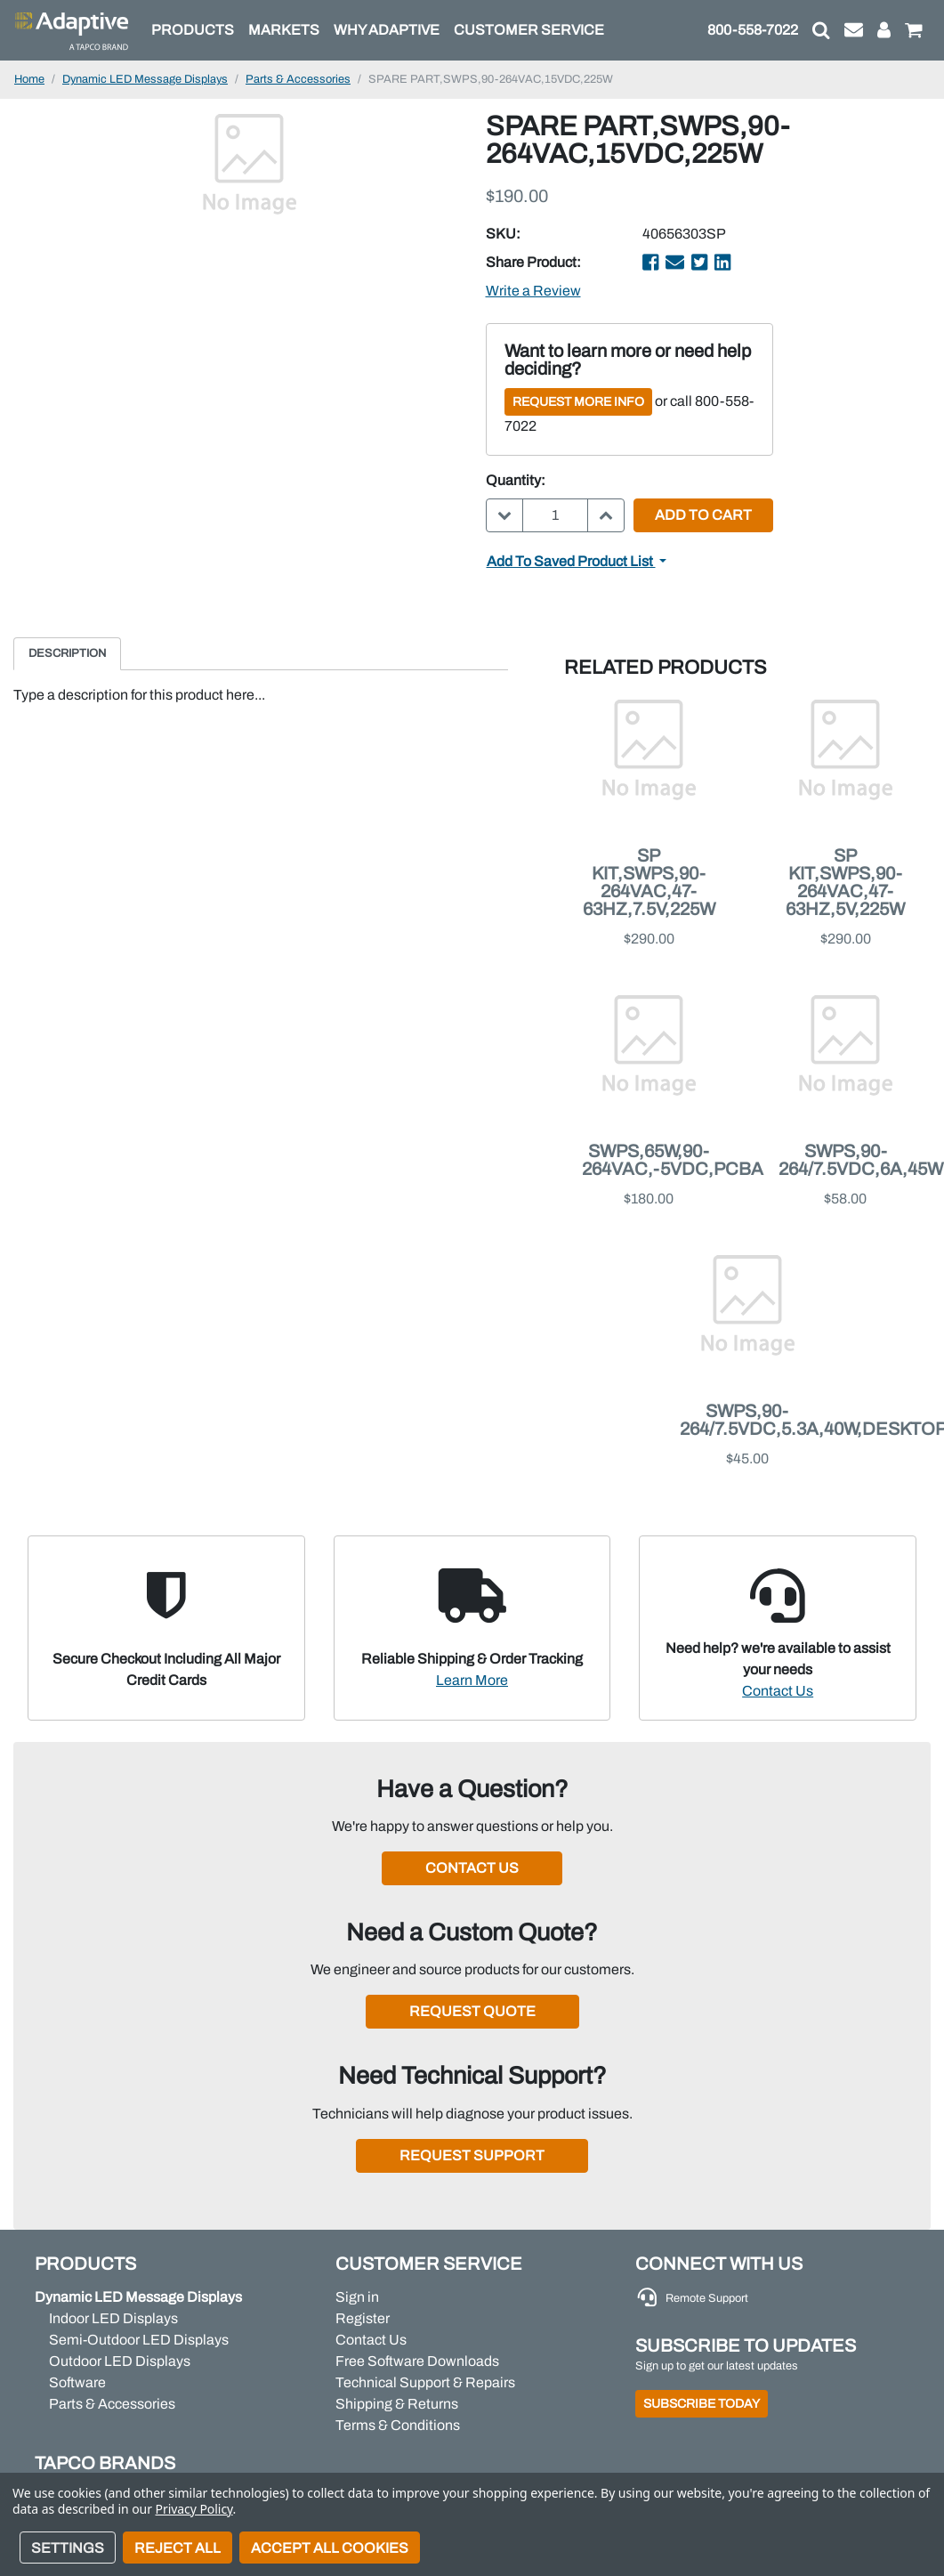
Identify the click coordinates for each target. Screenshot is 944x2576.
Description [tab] (67, 653)
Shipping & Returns (396, 2403)
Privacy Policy (194, 2508)
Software (77, 2382)
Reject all (177, 2548)
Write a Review (533, 290)
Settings (67, 2548)
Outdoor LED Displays (119, 2361)
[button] (821, 30)
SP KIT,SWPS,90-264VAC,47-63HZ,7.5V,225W (649, 882)
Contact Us (777, 1690)
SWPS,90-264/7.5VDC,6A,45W (861, 1160)
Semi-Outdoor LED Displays (139, 2339)
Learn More (472, 1680)
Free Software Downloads (417, 2361)
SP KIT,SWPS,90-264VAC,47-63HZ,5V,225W (845, 882)
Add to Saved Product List (571, 561)
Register (362, 2318)
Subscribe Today (701, 2403)
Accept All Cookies (329, 2548)
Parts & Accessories (112, 2403)
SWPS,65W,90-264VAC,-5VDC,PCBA (672, 1160)
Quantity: (515, 480)
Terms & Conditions (397, 2425)
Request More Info (578, 402)
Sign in (357, 2297)
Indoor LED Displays (113, 2318)
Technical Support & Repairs (425, 2382)
